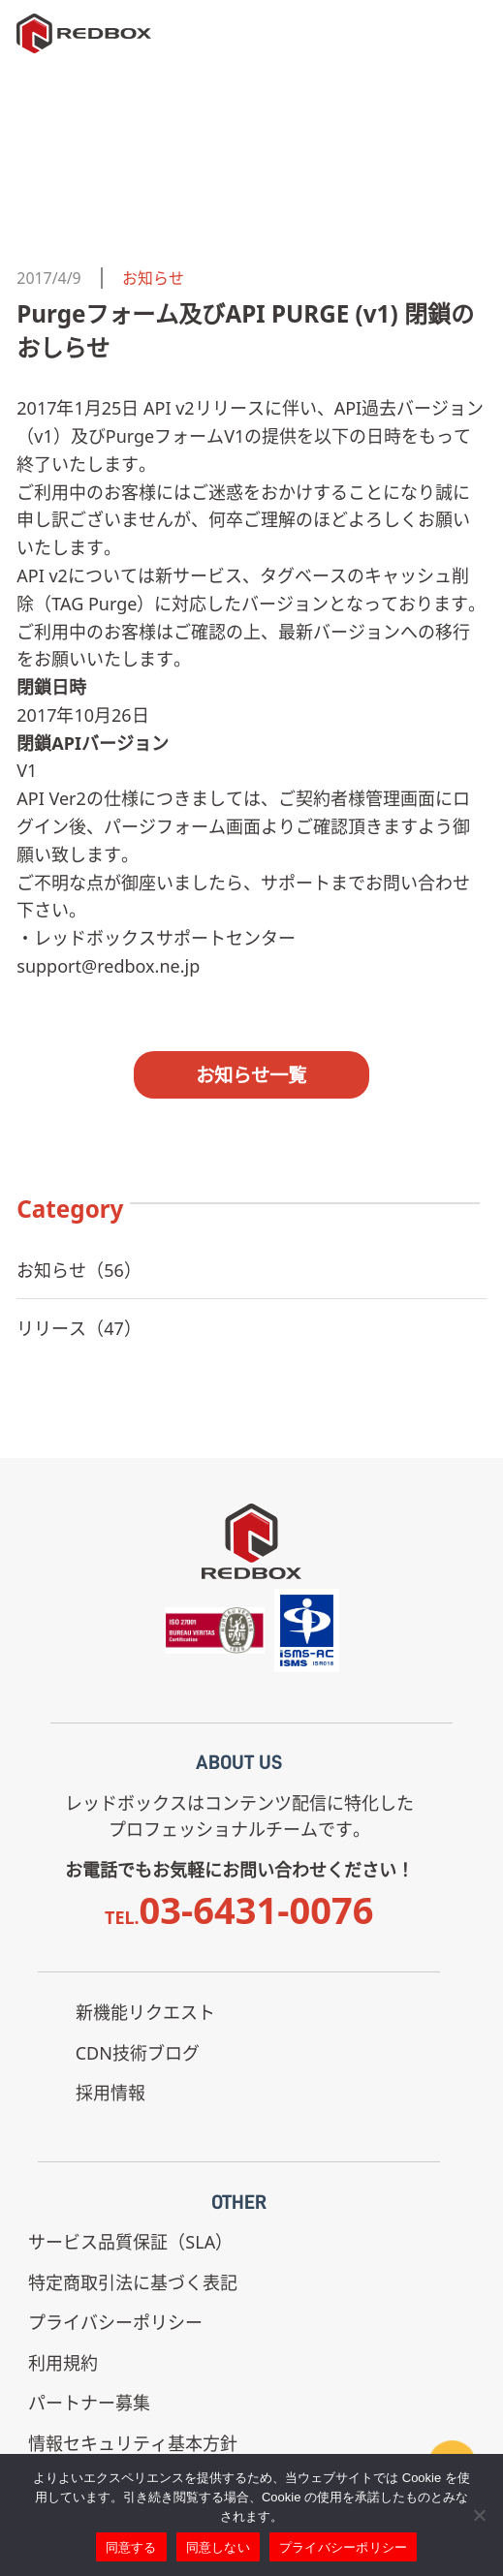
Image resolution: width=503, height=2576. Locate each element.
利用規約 (63, 2362)
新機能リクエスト (145, 2012)
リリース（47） (78, 1328)
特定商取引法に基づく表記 (132, 2282)
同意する (131, 2547)
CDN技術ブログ (138, 2052)
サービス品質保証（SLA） (130, 2241)
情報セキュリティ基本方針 (132, 2443)
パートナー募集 (89, 2402)
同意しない (218, 2547)
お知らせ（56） (78, 1270)
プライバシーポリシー (115, 2322)
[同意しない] (478, 2515)
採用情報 (110, 2092)
